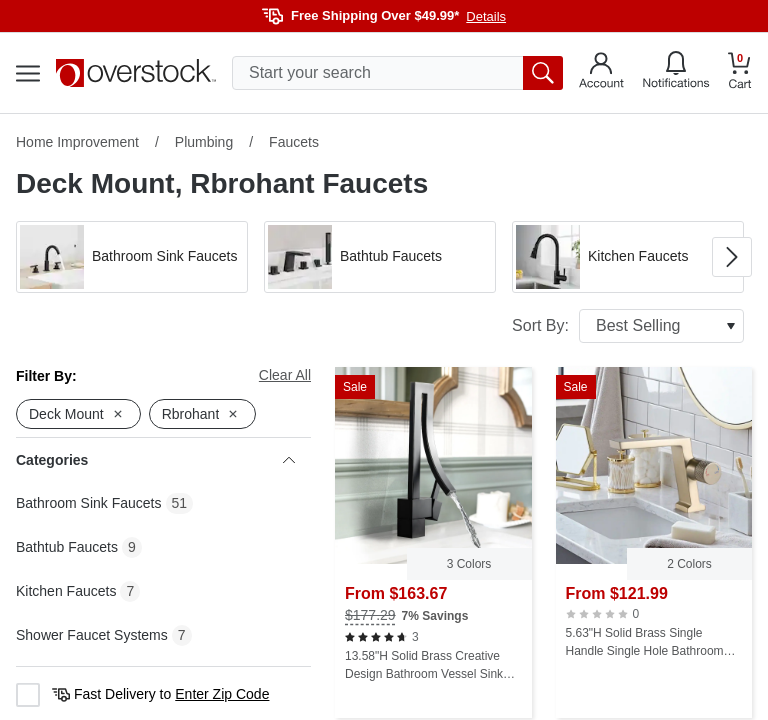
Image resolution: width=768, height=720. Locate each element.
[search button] (543, 73)
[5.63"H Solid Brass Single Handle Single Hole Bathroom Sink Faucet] (654, 542)
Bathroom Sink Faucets (89, 503)
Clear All (285, 375)
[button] (132, 257)
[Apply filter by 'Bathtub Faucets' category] (380, 257)
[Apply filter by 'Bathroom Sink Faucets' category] (132, 257)
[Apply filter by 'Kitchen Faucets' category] (628, 257)
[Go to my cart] (740, 73)
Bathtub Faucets (67, 547)
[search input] (397, 73)
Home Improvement (77, 142)
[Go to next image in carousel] (732, 257)
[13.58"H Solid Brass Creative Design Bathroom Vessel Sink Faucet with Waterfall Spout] (433, 542)
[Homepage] (136, 73)
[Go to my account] (601, 73)
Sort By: (628, 326)
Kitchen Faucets (66, 591)
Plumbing (204, 142)
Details (486, 16)
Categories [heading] (155, 460)
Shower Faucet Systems (92, 635)
